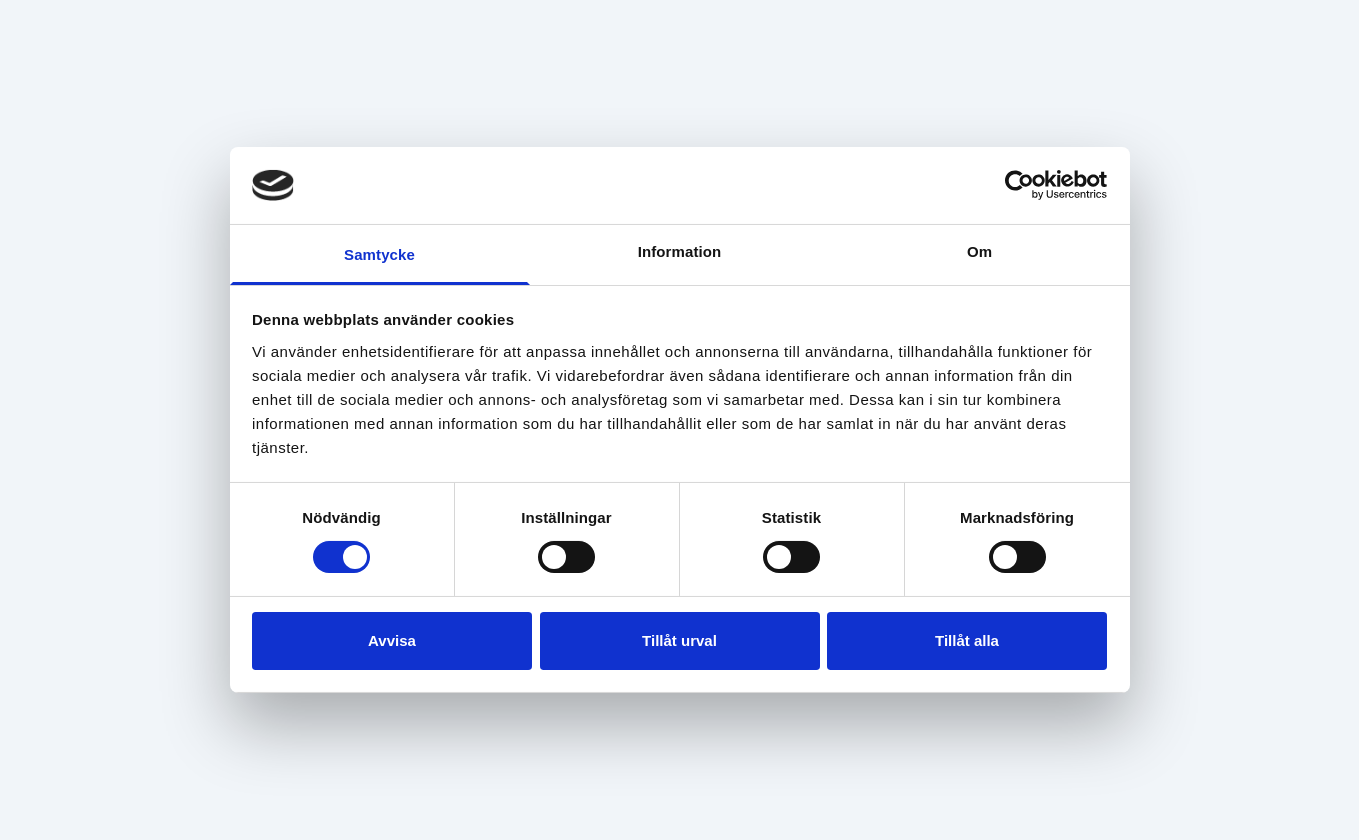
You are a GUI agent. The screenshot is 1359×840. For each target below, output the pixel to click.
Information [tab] (680, 251)
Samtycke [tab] (379, 254)
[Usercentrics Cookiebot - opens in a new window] (1019, 185)
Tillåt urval (679, 640)
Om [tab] (979, 251)
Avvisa (392, 640)
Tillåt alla (967, 640)
